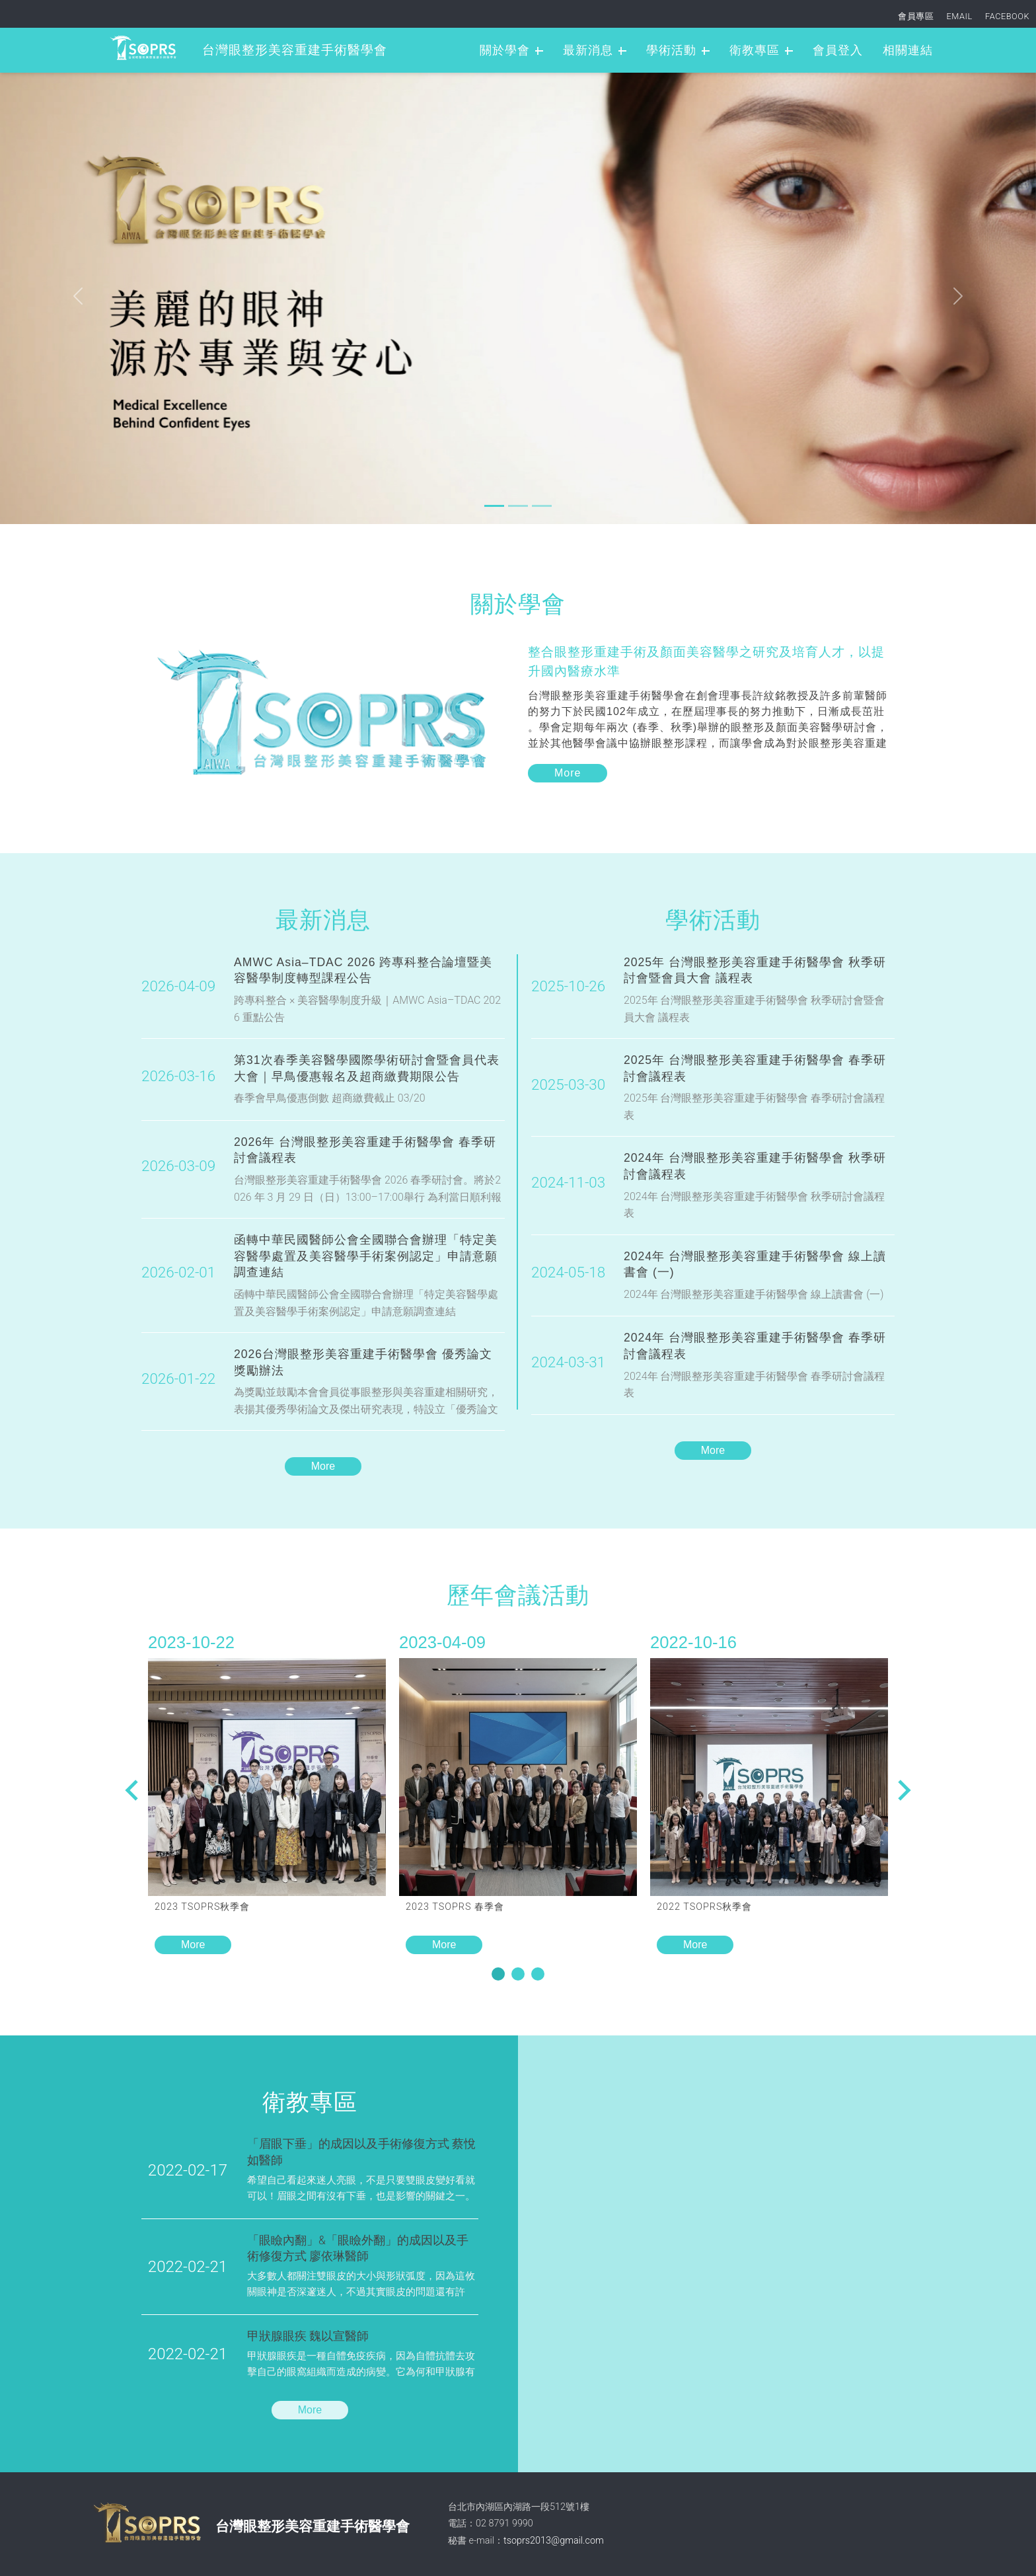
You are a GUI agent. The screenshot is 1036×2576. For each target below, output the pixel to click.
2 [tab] (525, 1975)
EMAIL (960, 16)
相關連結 (908, 50)
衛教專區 (754, 50)
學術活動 (671, 50)
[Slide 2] (542, 505)
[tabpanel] (267, 1792)
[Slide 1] (518, 505)
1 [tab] (505, 1975)
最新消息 (588, 50)
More (323, 1466)
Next (131, 1790)
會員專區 (916, 16)
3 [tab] (545, 1975)
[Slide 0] (494, 505)
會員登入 (838, 50)
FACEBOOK (1007, 16)
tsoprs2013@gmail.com (553, 2540)
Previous (904, 1790)
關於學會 (505, 50)
